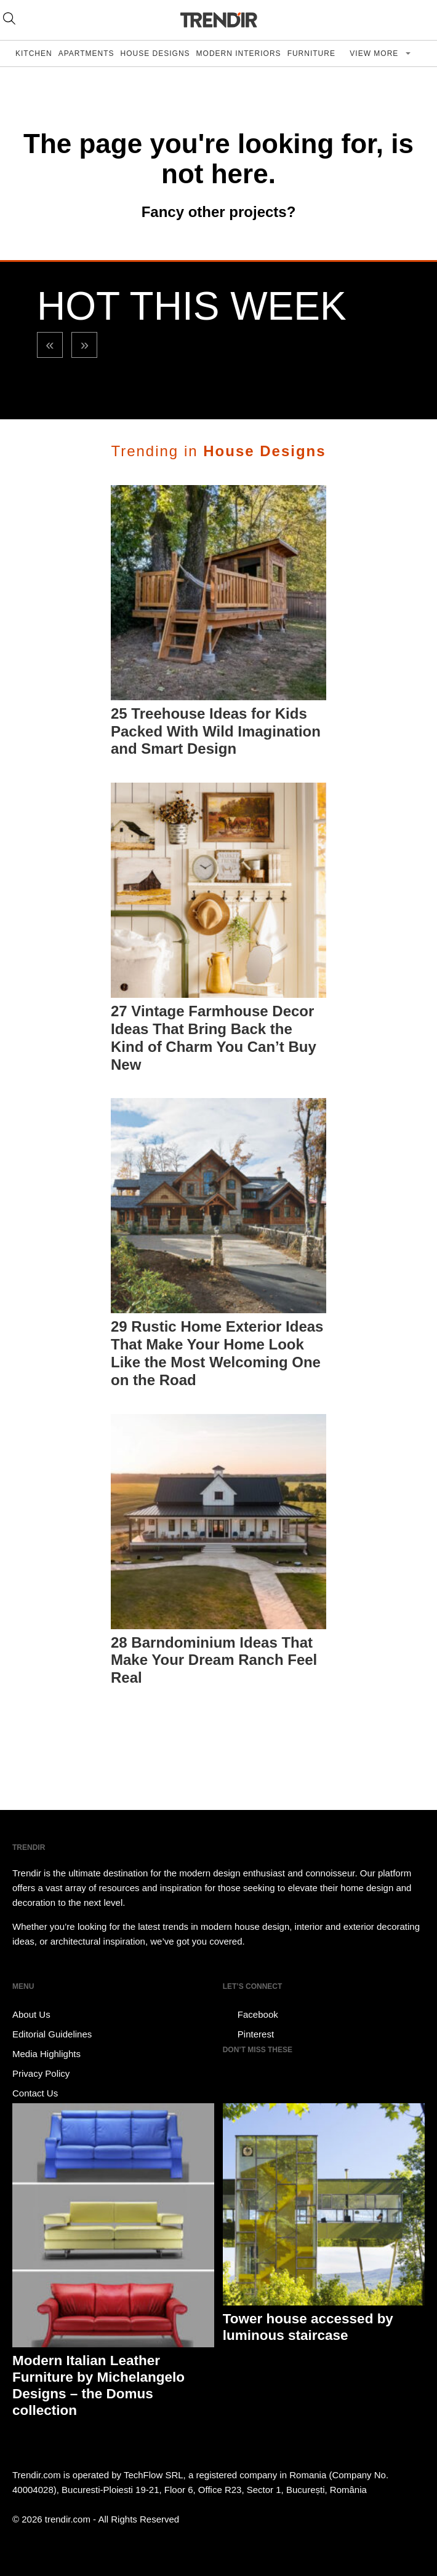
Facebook (250, 2014)
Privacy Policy (41, 2073)
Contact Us (35, 2093)
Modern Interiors (238, 53)
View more (375, 53)
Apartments (86, 53)
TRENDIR (218, 20)
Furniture (311, 53)
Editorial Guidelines (52, 2034)
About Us (31, 2014)
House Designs (155, 53)
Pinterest (248, 2034)
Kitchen (33, 53)
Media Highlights (46, 2054)
